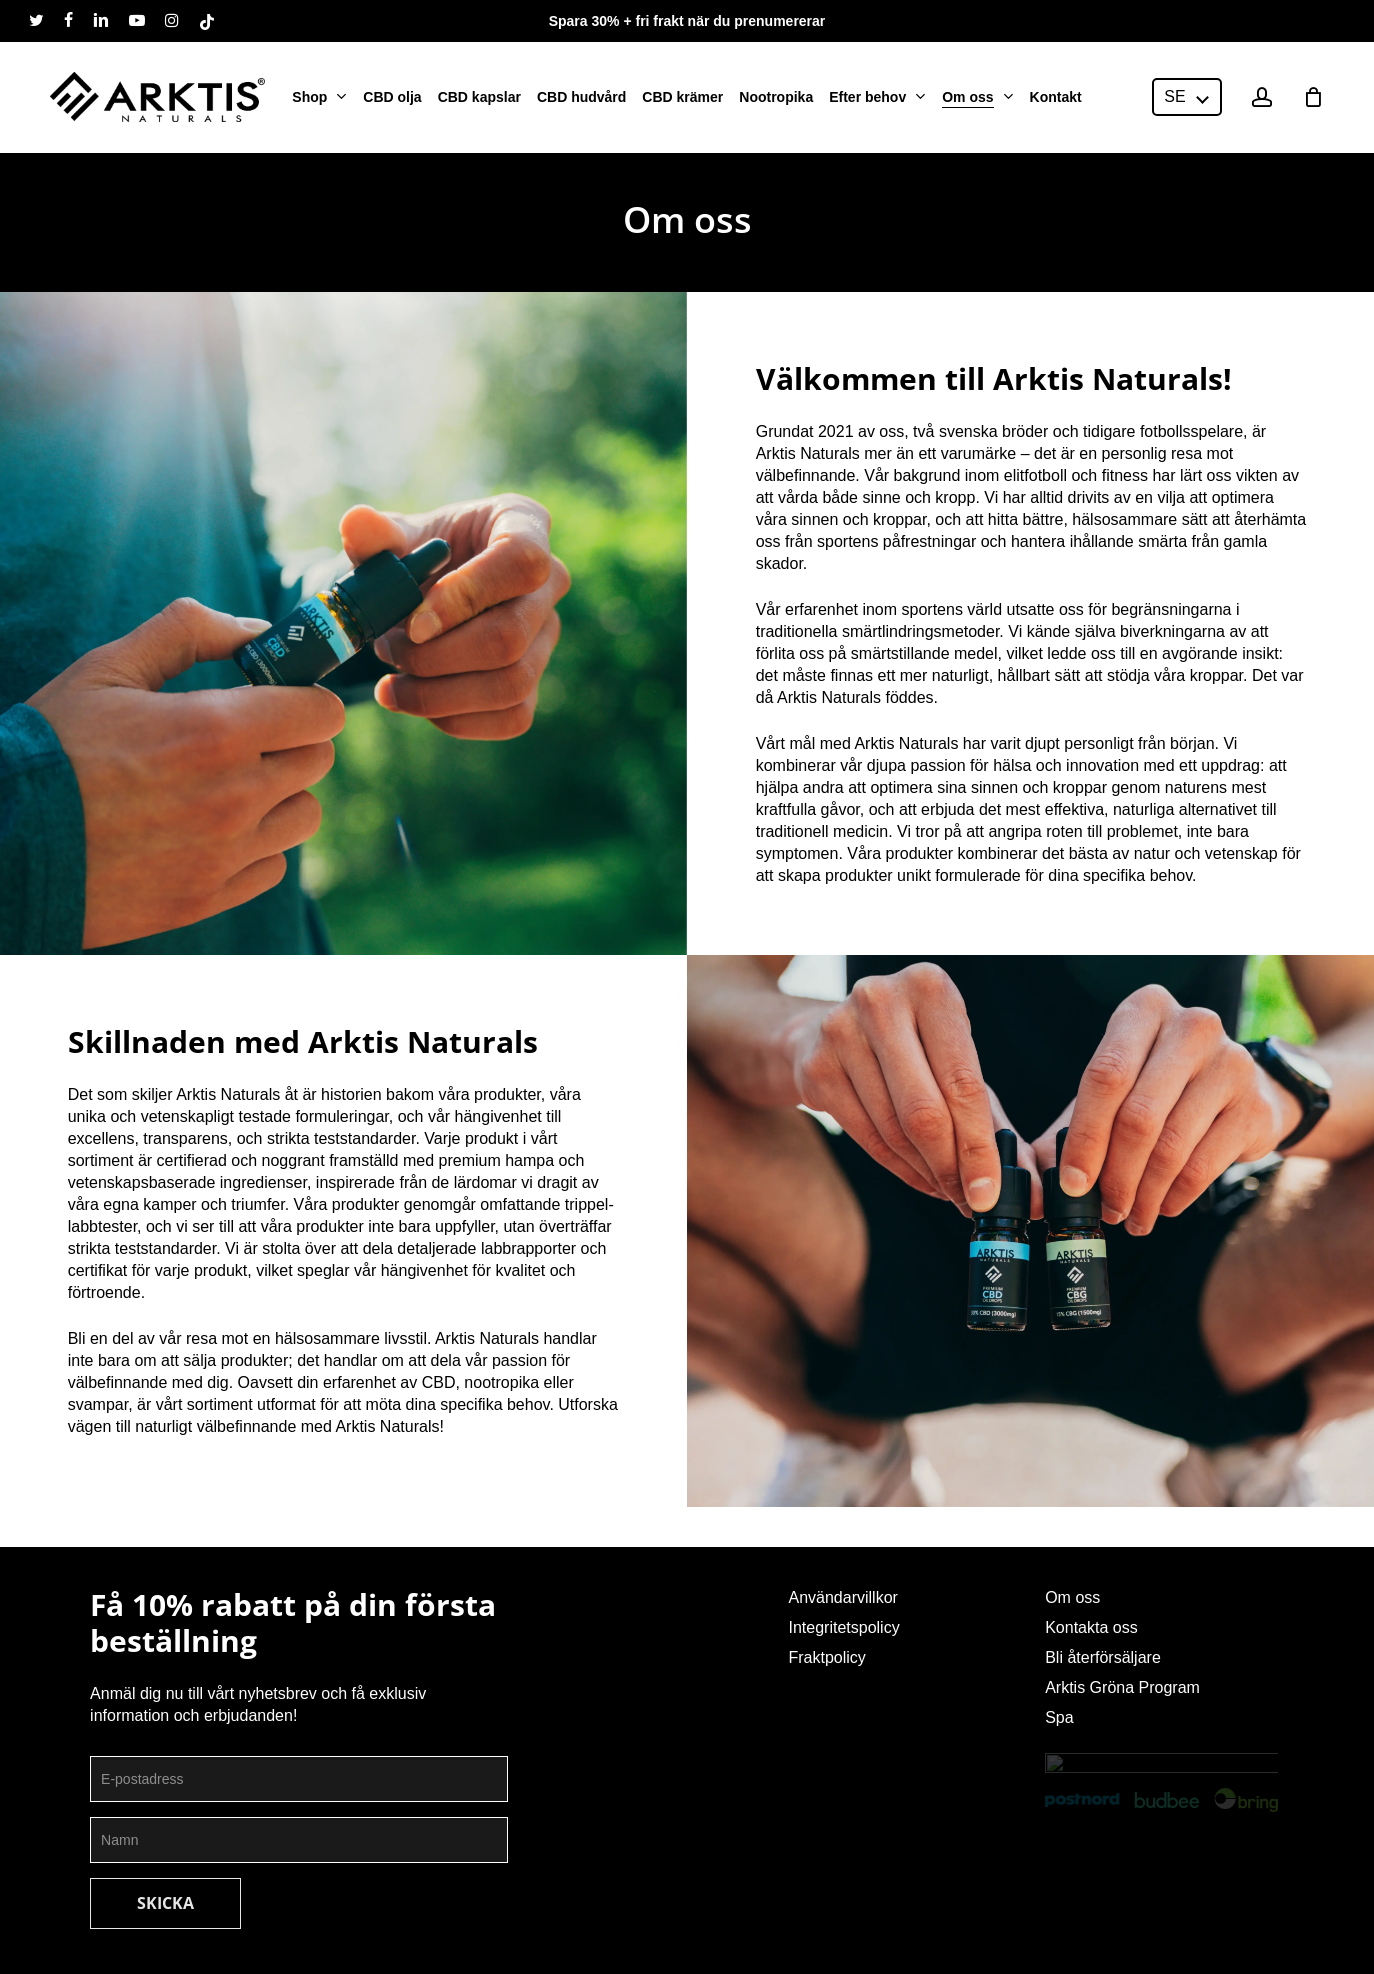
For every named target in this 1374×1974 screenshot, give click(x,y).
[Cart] (1313, 95)
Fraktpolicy (826, 1657)
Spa (1059, 1717)
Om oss (1072, 1597)
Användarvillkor (842, 1597)
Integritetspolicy (843, 1627)
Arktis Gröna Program (1122, 1687)
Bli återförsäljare (1103, 1657)
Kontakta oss (1091, 1627)
